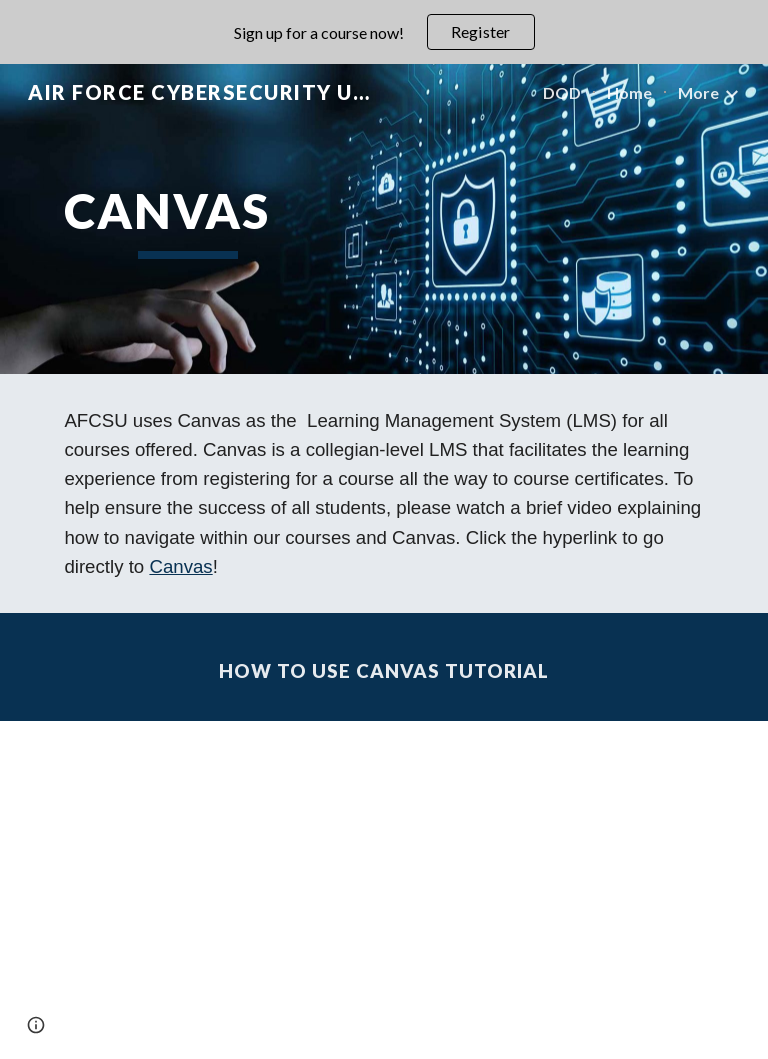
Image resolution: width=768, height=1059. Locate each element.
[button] (36, 1025)
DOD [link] (562, 92)
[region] (384, 32)
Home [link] (629, 92)
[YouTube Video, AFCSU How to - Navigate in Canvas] (383, 890)
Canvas (180, 566)
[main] (187, 219)
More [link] (698, 92)
